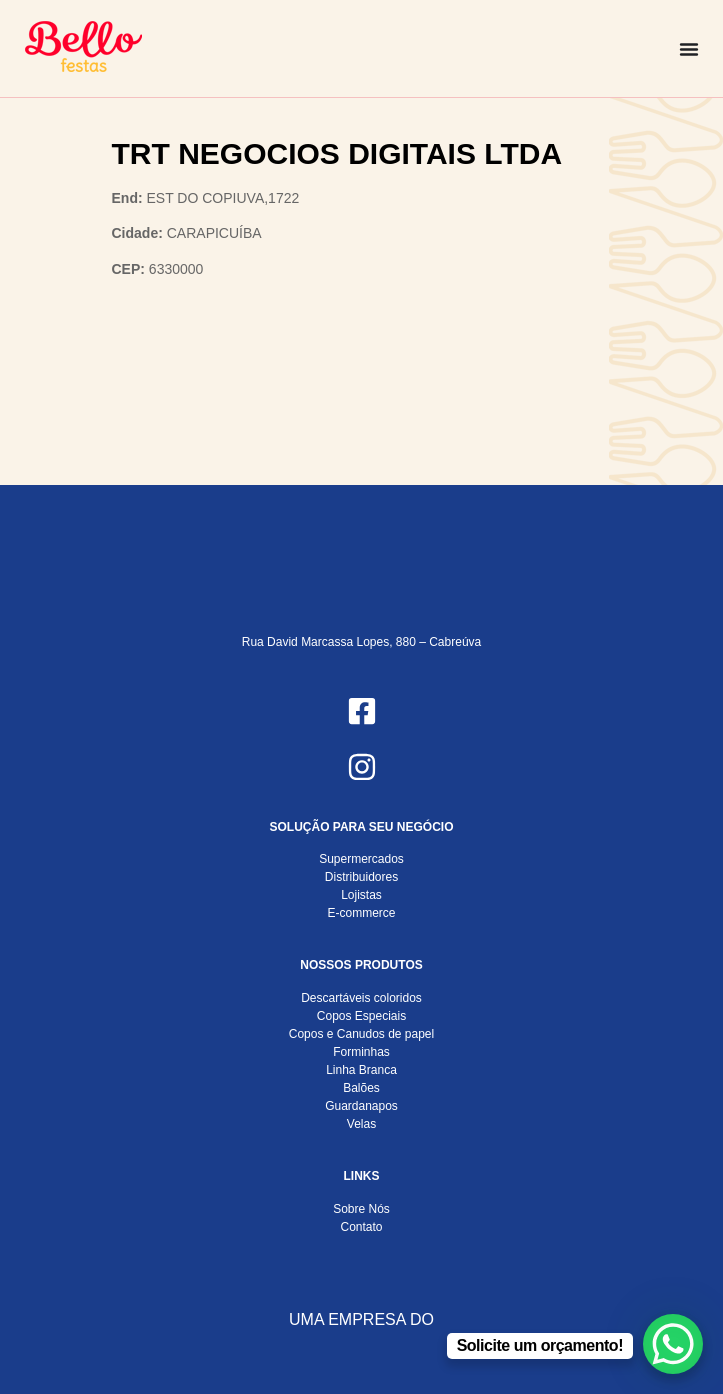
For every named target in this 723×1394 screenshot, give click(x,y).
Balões (361, 1088)
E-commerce (361, 913)
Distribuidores (361, 877)
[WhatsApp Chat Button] (673, 1344)
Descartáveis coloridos (361, 998)
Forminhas (361, 1052)
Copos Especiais (361, 1016)
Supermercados (361, 859)
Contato (361, 1227)
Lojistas (361, 895)
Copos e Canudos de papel (361, 1034)
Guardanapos (361, 1106)
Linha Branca (361, 1070)
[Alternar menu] (689, 49)
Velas (361, 1124)
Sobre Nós (361, 1209)
